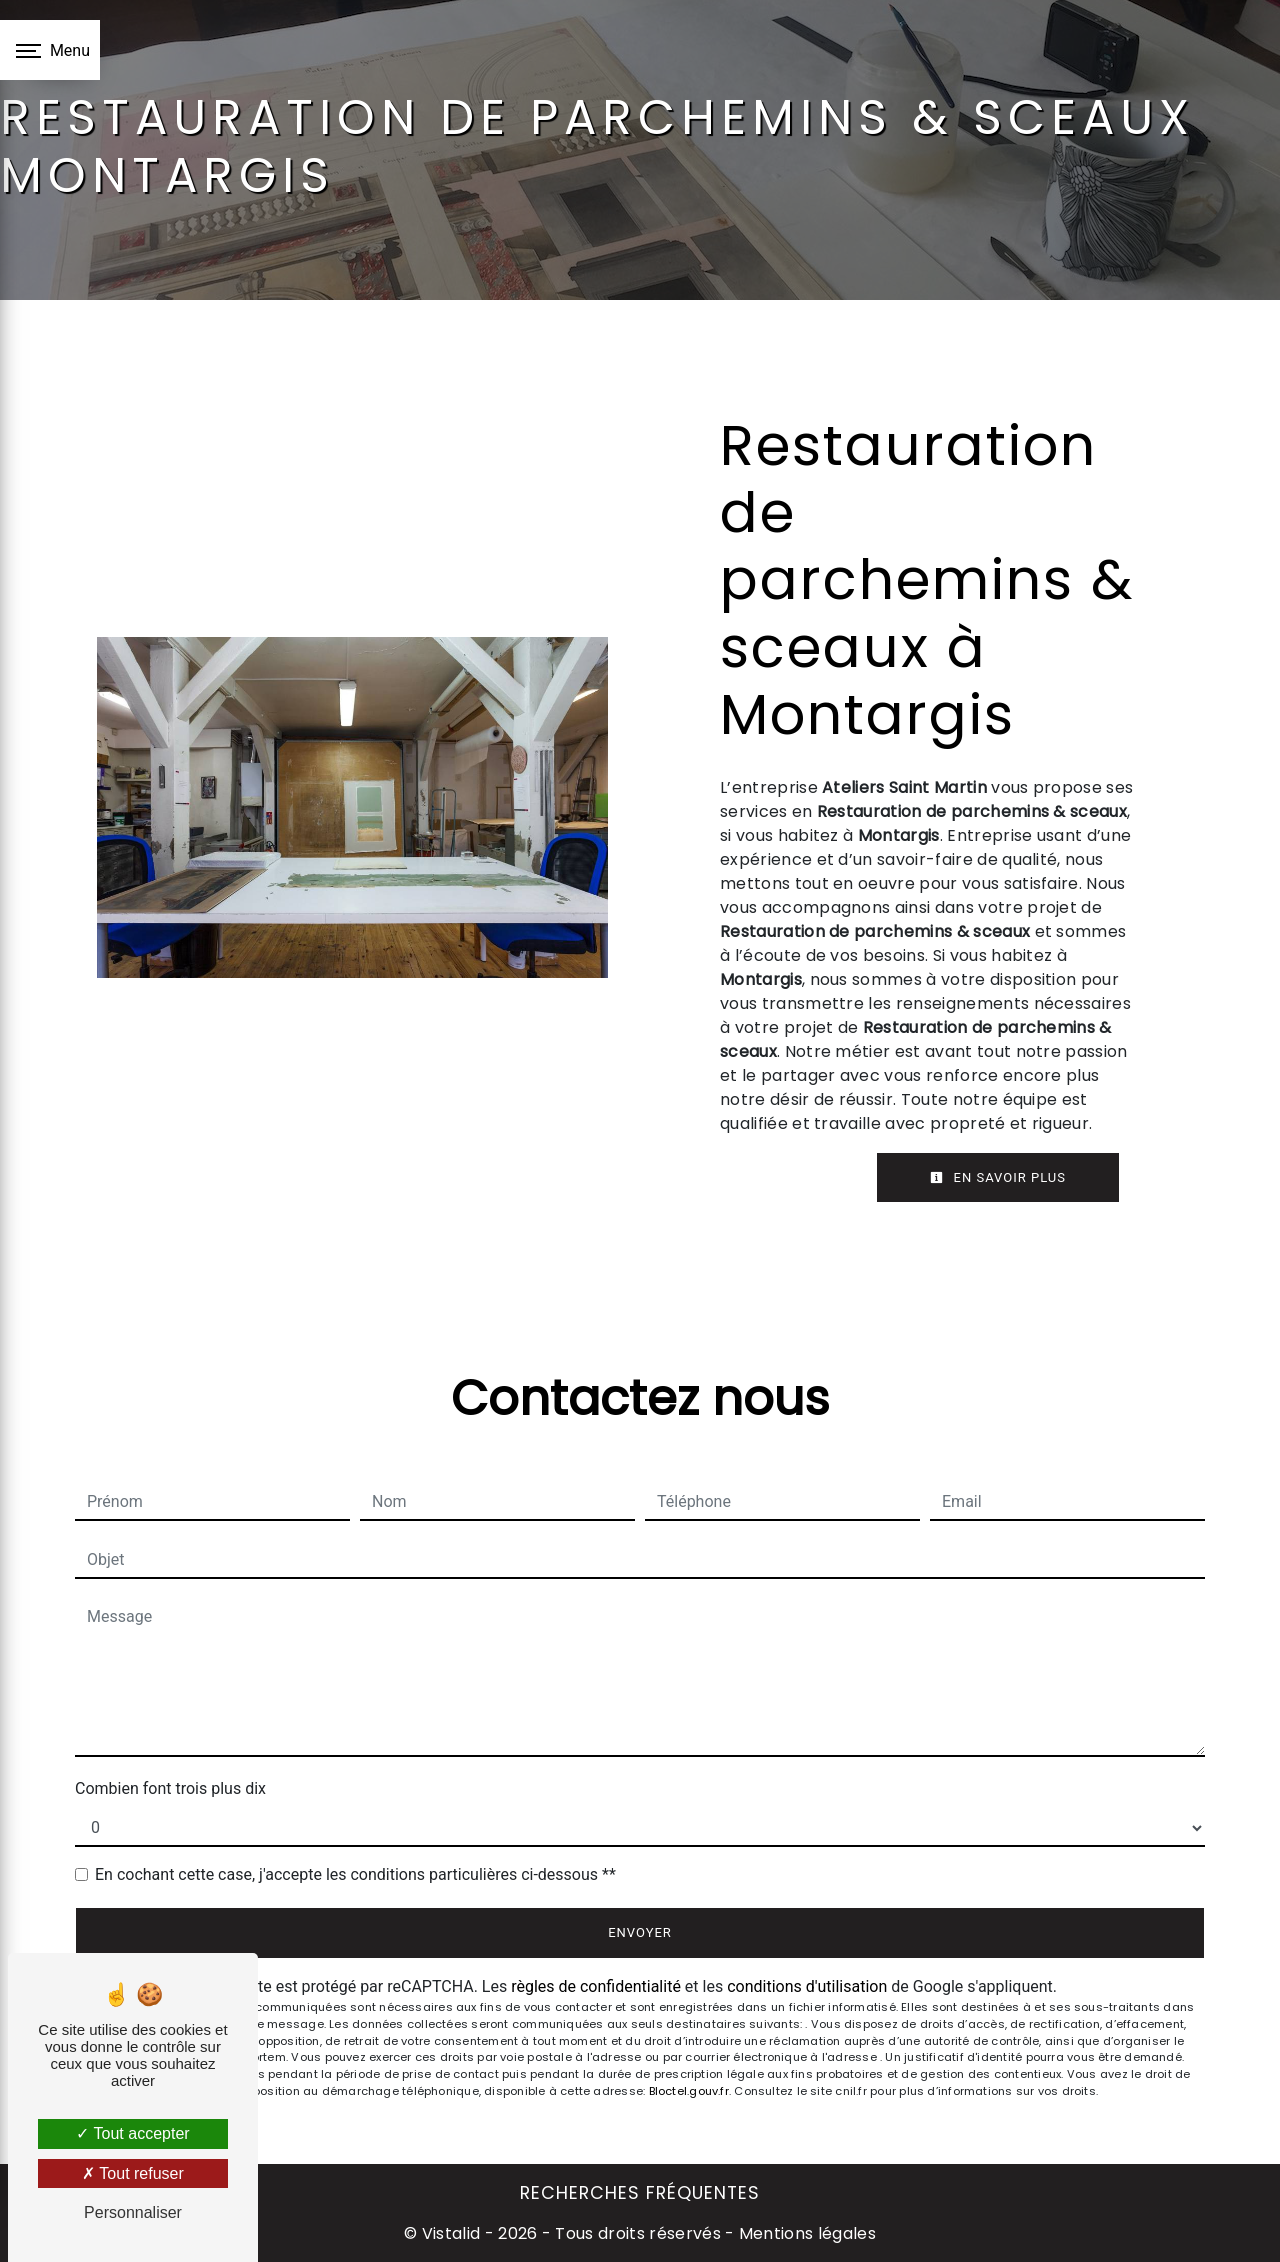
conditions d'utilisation (807, 1986)
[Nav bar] (50, 50)
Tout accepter (132, 2133)
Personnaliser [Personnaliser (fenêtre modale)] (133, 2212)
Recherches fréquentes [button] (640, 2193)
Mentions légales (805, 2233)
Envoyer (640, 1932)
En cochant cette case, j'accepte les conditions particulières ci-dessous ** (355, 1874)
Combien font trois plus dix (170, 1788)
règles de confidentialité (596, 1986)
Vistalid (451, 2233)
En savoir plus (998, 1177)
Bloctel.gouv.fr (689, 2091)
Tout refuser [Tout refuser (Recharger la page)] (133, 2173)
